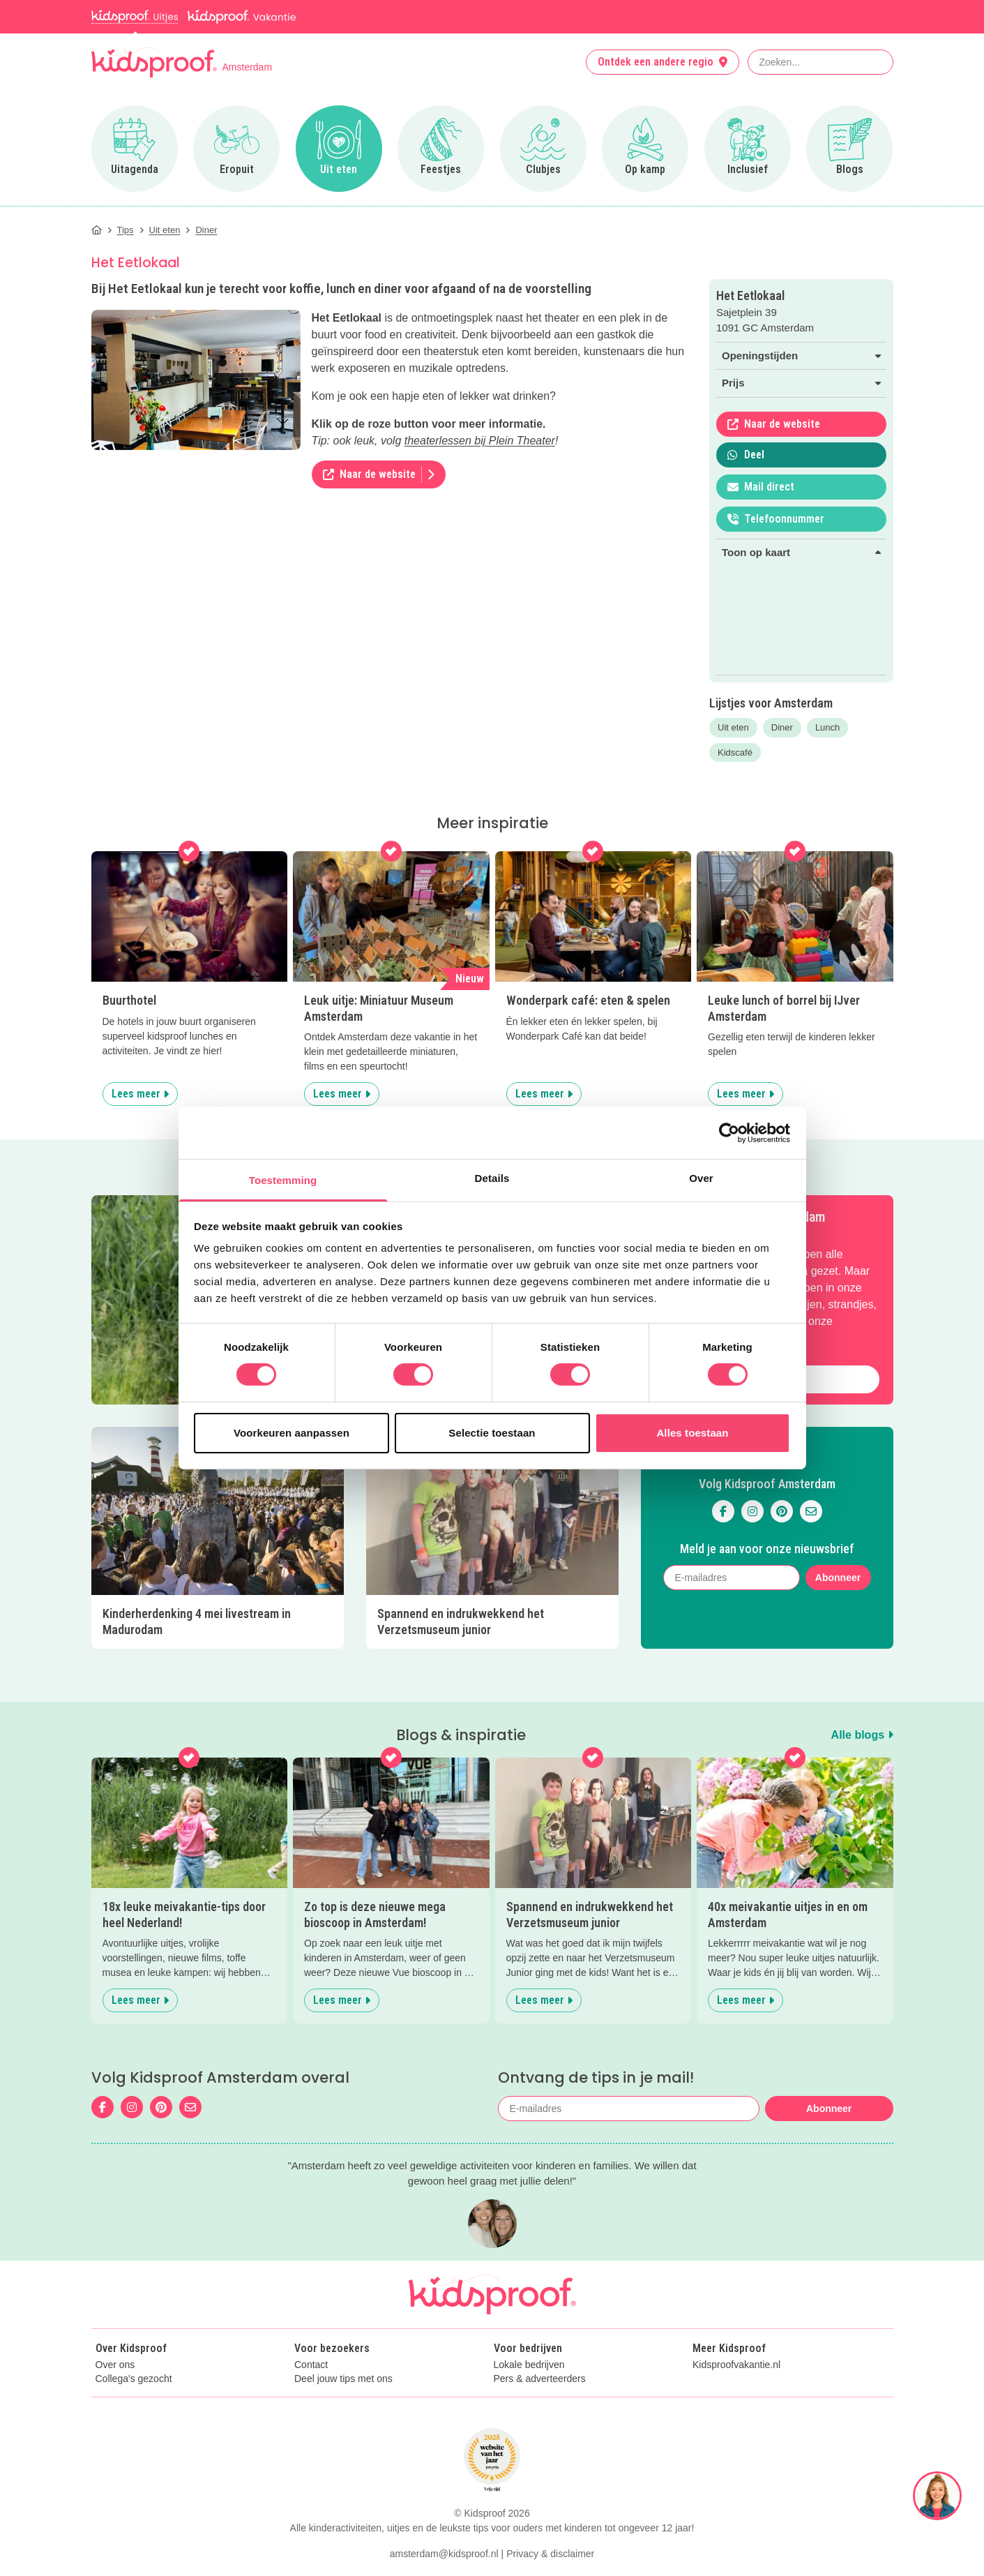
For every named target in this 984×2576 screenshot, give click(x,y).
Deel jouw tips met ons (343, 2379)
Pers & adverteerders (540, 2379)
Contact (311, 2365)
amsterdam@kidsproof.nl (444, 2553)
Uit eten (733, 727)
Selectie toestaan (491, 1433)
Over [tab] (701, 1178)
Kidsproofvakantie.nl (736, 2365)
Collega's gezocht (134, 2379)
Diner (782, 727)
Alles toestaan (692, 1433)
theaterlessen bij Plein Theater (479, 441)
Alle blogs (862, 1735)
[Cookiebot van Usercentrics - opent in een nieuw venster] (729, 1132)
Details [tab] (492, 1178)
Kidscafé (735, 752)
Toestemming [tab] (283, 1180)
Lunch (827, 727)
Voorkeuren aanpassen (291, 1433)
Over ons (115, 2365)
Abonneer (838, 1577)
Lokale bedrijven (529, 2365)
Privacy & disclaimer (550, 2553)
